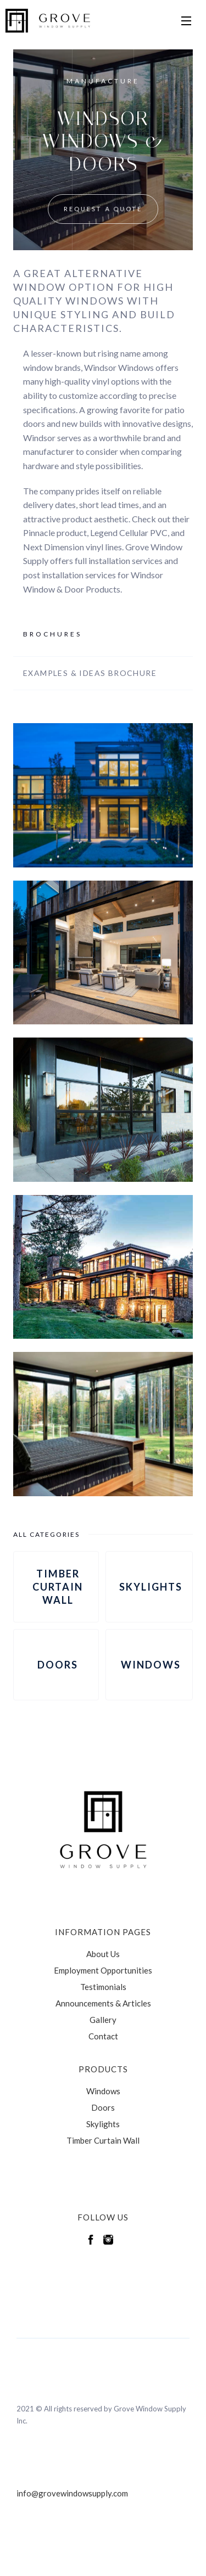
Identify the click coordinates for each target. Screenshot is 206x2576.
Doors (103, 2107)
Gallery (103, 2020)
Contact (103, 2036)
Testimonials (103, 1987)
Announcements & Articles (103, 2003)
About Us (103, 1954)
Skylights (103, 2124)
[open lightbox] (103, 795)
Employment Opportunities (103, 1970)
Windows (103, 2091)
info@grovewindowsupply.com (72, 2493)
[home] (47, 21)
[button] (186, 21)
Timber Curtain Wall (103, 2140)
